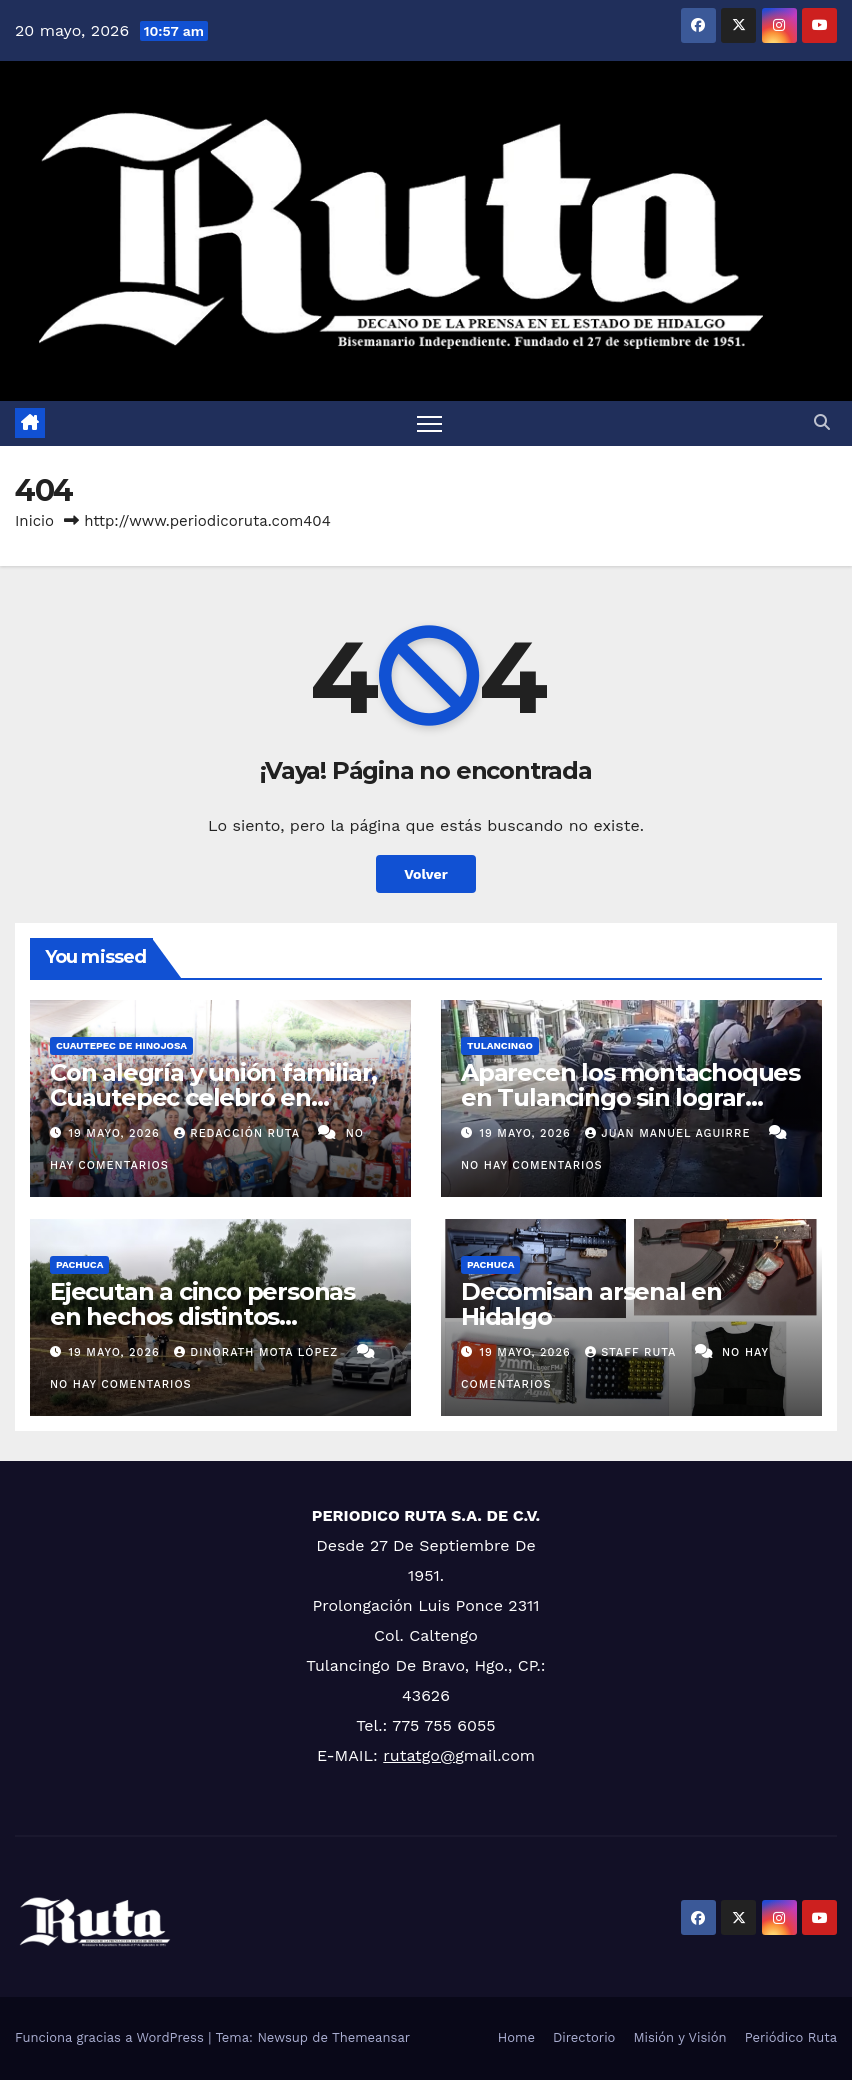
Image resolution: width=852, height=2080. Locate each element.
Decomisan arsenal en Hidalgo (591, 1304)
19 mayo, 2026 (117, 1133)
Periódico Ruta (791, 2038)
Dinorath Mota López (258, 1352)
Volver (426, 874)
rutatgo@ (419, 1755)
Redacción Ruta (239, 1133)
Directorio (584, 2038)
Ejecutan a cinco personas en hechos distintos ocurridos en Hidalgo (202, 1316)
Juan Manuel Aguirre (670, 1133)
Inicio (34, 521)
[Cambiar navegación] (429, 423)
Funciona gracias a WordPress (111, 2038)
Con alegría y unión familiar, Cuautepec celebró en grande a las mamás (213, 1097)
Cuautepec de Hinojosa (121, 1045)
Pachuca (79, 1264)
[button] (822, 422)
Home (516, 2038)
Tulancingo (500, 1045)
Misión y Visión (679, 2038)
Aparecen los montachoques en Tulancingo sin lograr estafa (630, 1097)
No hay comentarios (532, 1165)
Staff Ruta (632, 1352)
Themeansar (371, 2038)
